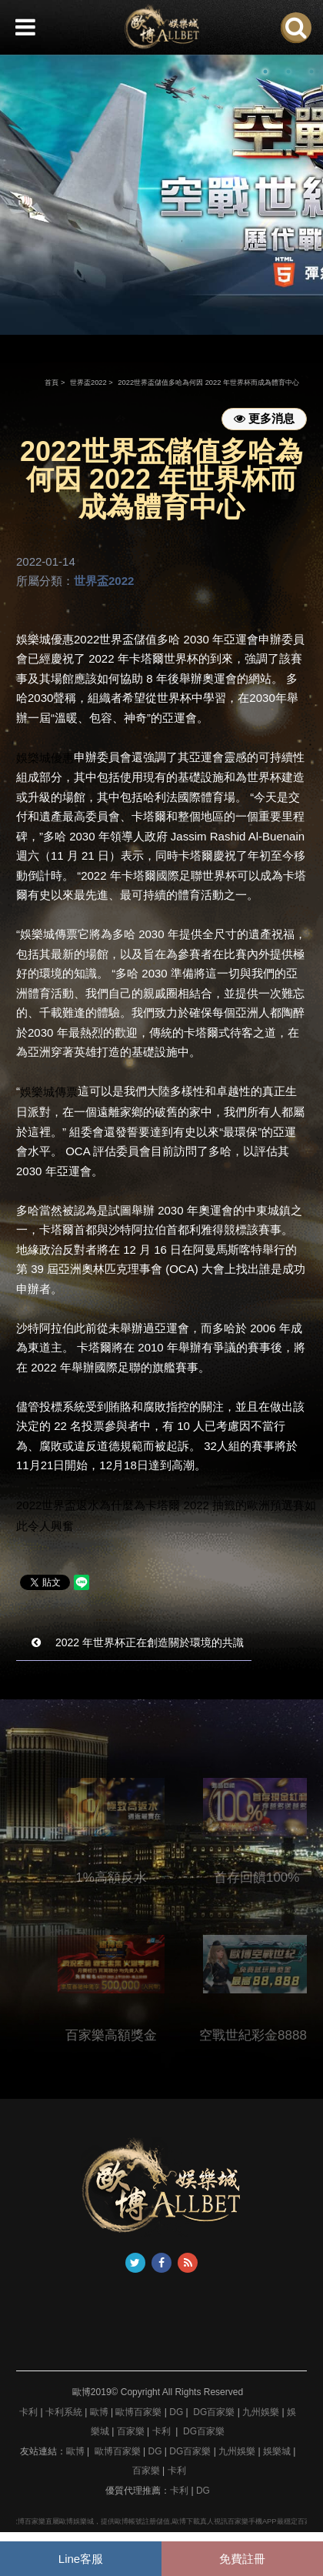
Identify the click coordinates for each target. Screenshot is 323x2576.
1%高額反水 (126, 1877)
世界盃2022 (88, 382)
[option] (161, 194)
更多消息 (264, 418)
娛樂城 (277, 2451)
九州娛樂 (260, 2412)
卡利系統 (63, 2412)
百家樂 (131, 2431)
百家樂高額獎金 (126, 2035)
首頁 (51, 382)
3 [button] (311, 71)
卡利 (28, 2412)
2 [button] (288, 71)
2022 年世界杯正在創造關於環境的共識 (138, 1642)
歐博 (99, 2412)
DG (176, 2412)
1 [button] (265, 71)
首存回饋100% (272, 1877)
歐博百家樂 (138, 2412)
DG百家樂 (214, 2412)
